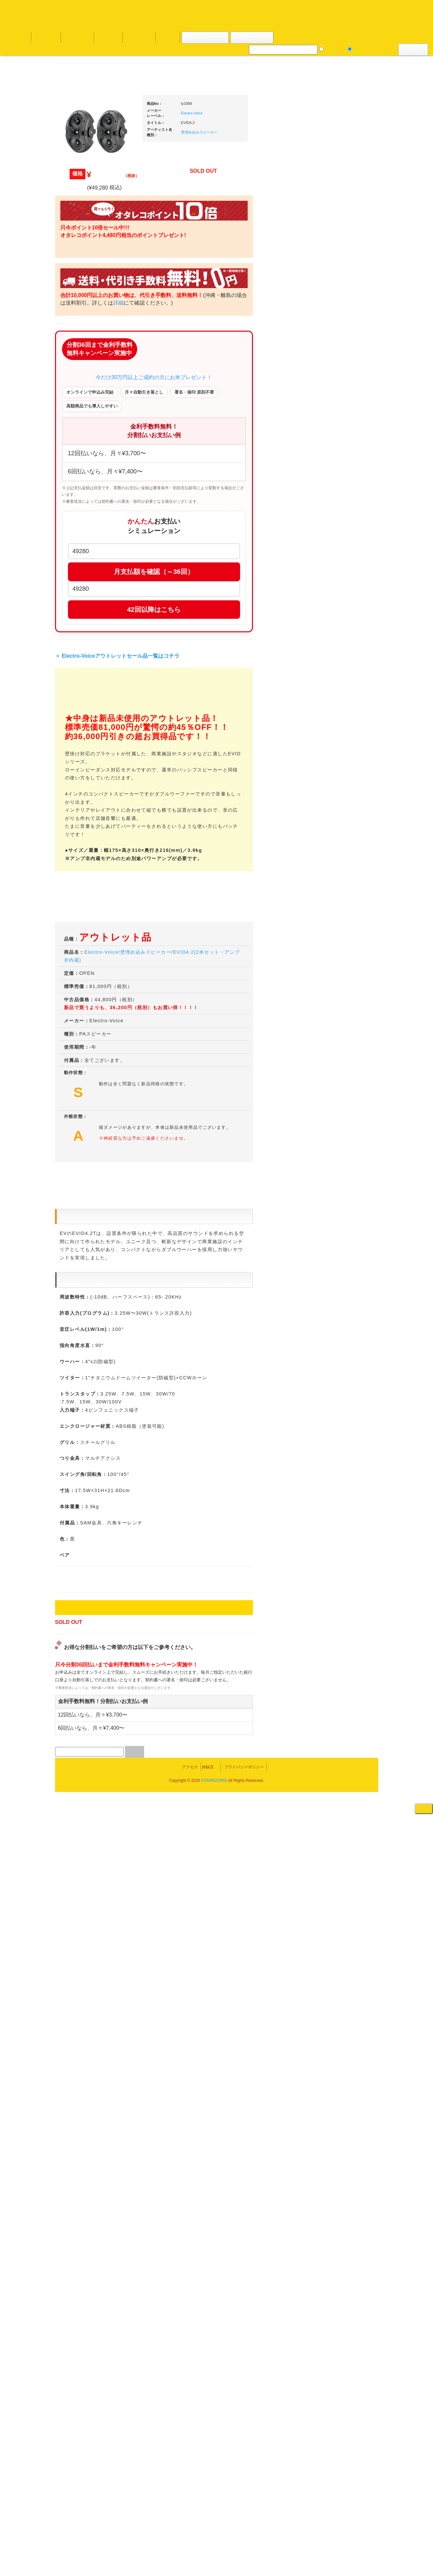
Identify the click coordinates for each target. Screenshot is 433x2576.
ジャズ (71, 283)
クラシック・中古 (82, 347)
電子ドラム (336, 1057)
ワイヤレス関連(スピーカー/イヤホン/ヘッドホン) (348, 696)
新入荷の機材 (339, 369)
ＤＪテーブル (339, 613)
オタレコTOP (15, 37)
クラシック (76, 321)
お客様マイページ (254, 38)
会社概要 (166, 37)
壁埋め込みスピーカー (262, 132)
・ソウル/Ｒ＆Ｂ (86, 532)
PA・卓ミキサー (341, 825)
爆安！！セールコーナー (349, 356)
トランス (73, 597)
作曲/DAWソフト (347, 893)
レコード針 (336, 574)
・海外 (76, 244)
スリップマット (341, 587)
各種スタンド (339, 741)
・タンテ (339, 443)
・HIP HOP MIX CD (89, 496)
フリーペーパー (80, 882)
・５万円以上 (343, 499)
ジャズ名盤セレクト (84, 295)
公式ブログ (107, 37)
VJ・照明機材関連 (343, 837)
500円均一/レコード (84, 710)
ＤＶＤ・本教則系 (343, 811)
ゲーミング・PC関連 (346, 1096)
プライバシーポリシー (270, 2546)
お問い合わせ (138, 37)
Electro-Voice (254, 113)
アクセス (163, 2546)
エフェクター (339, 1083)
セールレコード (80, 684)
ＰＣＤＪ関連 (339, 420)
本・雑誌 (73, 869)
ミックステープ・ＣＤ (86, 762)
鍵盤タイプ (341, 967)
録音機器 (334, 1012)
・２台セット (343, 457)
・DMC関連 (81, 508)
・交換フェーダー (348, 561)
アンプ (332, 798)
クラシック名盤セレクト (88, 334)
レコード (334, 49)
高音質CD (74, 360)
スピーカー (336, 677)
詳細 (181, 303)
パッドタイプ (343, 980)
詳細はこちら (73, 1193)
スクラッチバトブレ (84, 270)
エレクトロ (76, 558)
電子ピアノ (336, 1070)
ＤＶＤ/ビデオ (78, 813)
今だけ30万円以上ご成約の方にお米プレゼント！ (217, 398)
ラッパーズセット (348, 925)
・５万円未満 (343, 486)
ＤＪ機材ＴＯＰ (341, 343)
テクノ (71, 584)
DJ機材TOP (45, 37)
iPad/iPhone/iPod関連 (346, 626)
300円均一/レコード (84, 697)
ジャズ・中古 (78, 309)
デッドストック (80, 736)
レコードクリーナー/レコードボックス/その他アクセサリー (87, 832)
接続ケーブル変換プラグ (349, 715)
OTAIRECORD (214, 2564)
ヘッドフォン (339, 600)
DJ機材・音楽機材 (373, 49)
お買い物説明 (76, 37)
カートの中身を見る (205, 38)
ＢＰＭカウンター (343, 754)
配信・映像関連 (341, 850)
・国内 (76, 257)
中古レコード (78, 749)
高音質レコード (80, 373)
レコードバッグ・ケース (349, 664)
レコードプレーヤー (345, 786)
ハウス (71, 571)
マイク (332, 728)
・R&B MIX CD (84, 545)
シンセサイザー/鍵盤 (346, 1025)
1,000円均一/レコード (86, 723)
